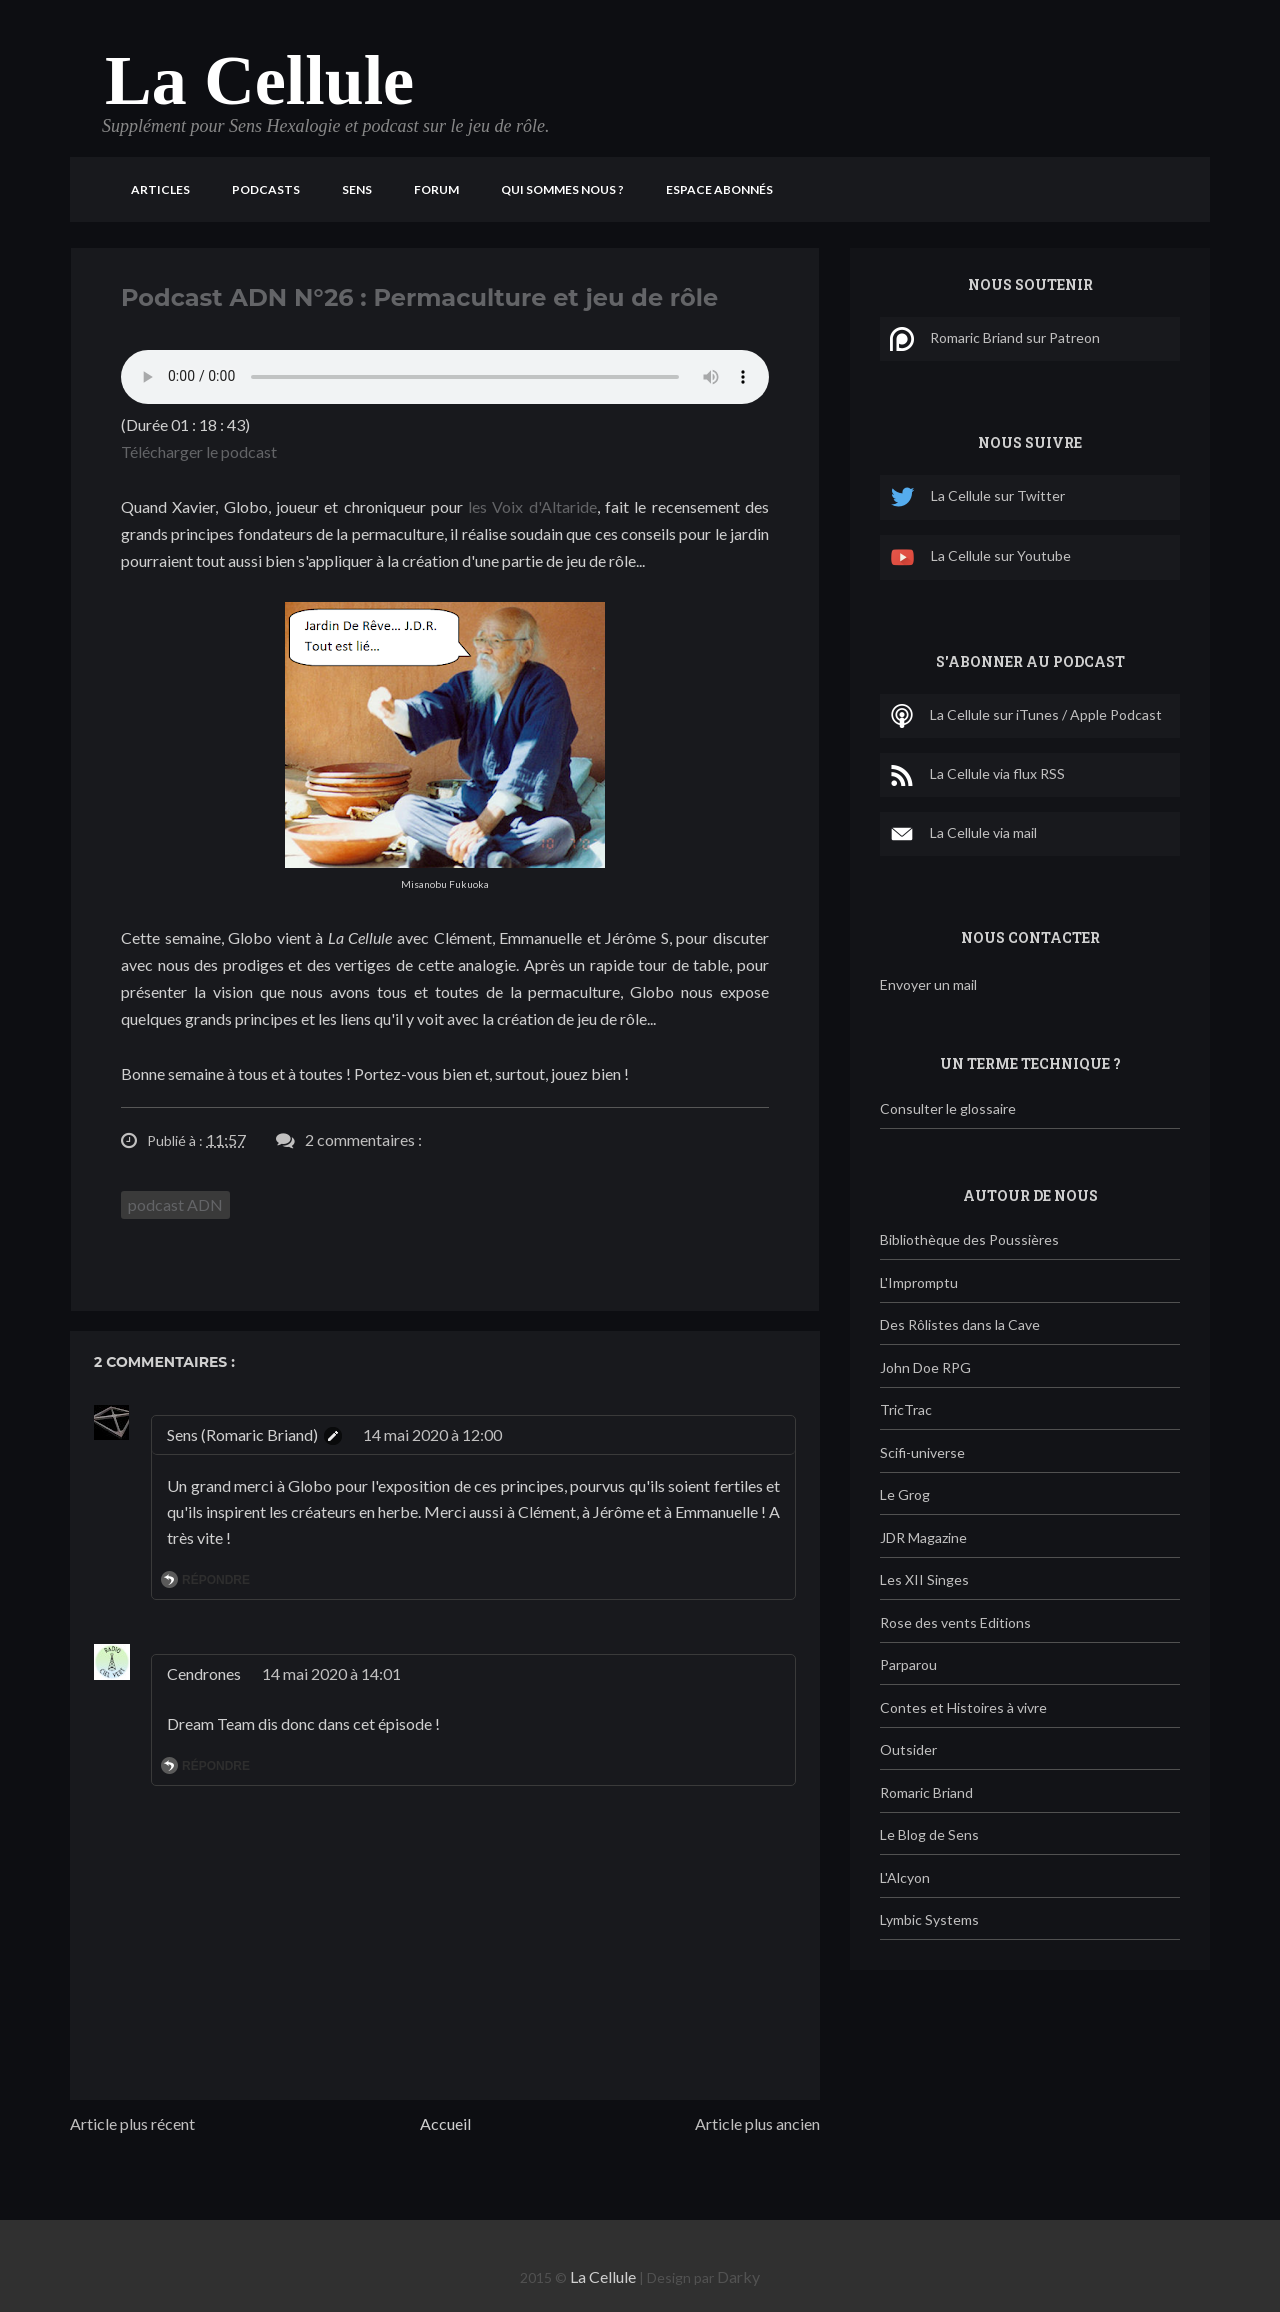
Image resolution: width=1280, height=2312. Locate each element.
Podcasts (266, 189)
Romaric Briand (926, 1792)
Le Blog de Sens (929, 1834)
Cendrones (204, 1673)
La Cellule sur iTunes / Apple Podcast (1026, 716)
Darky (738, 2276)
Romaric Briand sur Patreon (995, 339)
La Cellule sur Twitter (977, 497)
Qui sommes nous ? (562, 189)
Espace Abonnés (719, 189)
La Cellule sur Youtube (980, 557)
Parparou (908, 1664)
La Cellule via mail (963, 834)
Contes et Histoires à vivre (963, 1707)
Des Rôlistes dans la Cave (960, 1324)
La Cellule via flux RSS (977, 775)
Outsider (908, 1749)
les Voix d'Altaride (532, 506)
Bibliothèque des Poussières (969, 1239)
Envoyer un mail (928, 984)
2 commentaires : (363, 1139)
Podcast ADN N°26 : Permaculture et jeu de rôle (419, 297)
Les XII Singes (924, 1579)
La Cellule (259, 80)
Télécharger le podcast (199, 451)
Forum (436, 189)
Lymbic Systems (929, 1919)
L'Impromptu (919, 1282)
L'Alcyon (905, 1877)
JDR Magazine (923, 1537)
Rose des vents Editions (955, 1622)
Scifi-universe (922, 1452)
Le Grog (905, 1494)
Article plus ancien (757, 2123)
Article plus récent (132, 2123)
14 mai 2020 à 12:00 (432, 1434)
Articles (160, 189)
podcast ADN (175, 1204)
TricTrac (906, 1409)
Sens (357, 189)
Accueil (445, 2123)
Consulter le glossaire (948, 1108)
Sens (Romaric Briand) (242, 1434)
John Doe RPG (925, 1367)
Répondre (216, 1580)
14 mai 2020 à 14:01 (331, 1673)
